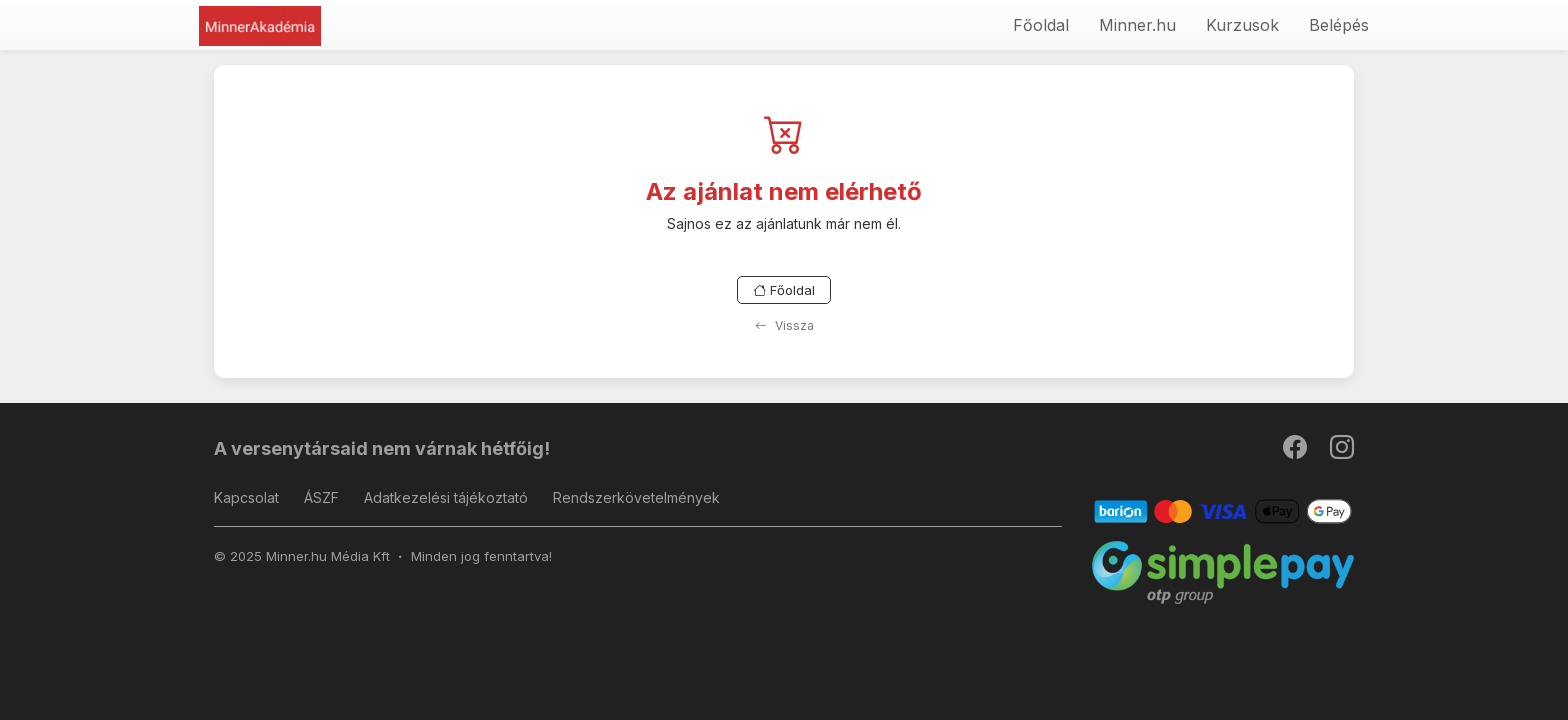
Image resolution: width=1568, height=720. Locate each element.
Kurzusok (1242, 25)
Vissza (784, 325)
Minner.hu (1137, 25)
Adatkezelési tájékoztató (446, 497)
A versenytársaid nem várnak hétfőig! (382, 448)
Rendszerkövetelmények (636, 497)
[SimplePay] (1223, 571)
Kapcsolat (246, 497)
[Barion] (1223, 510)
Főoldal (1041, 25)
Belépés (1339, 25)
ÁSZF (321, 497)
